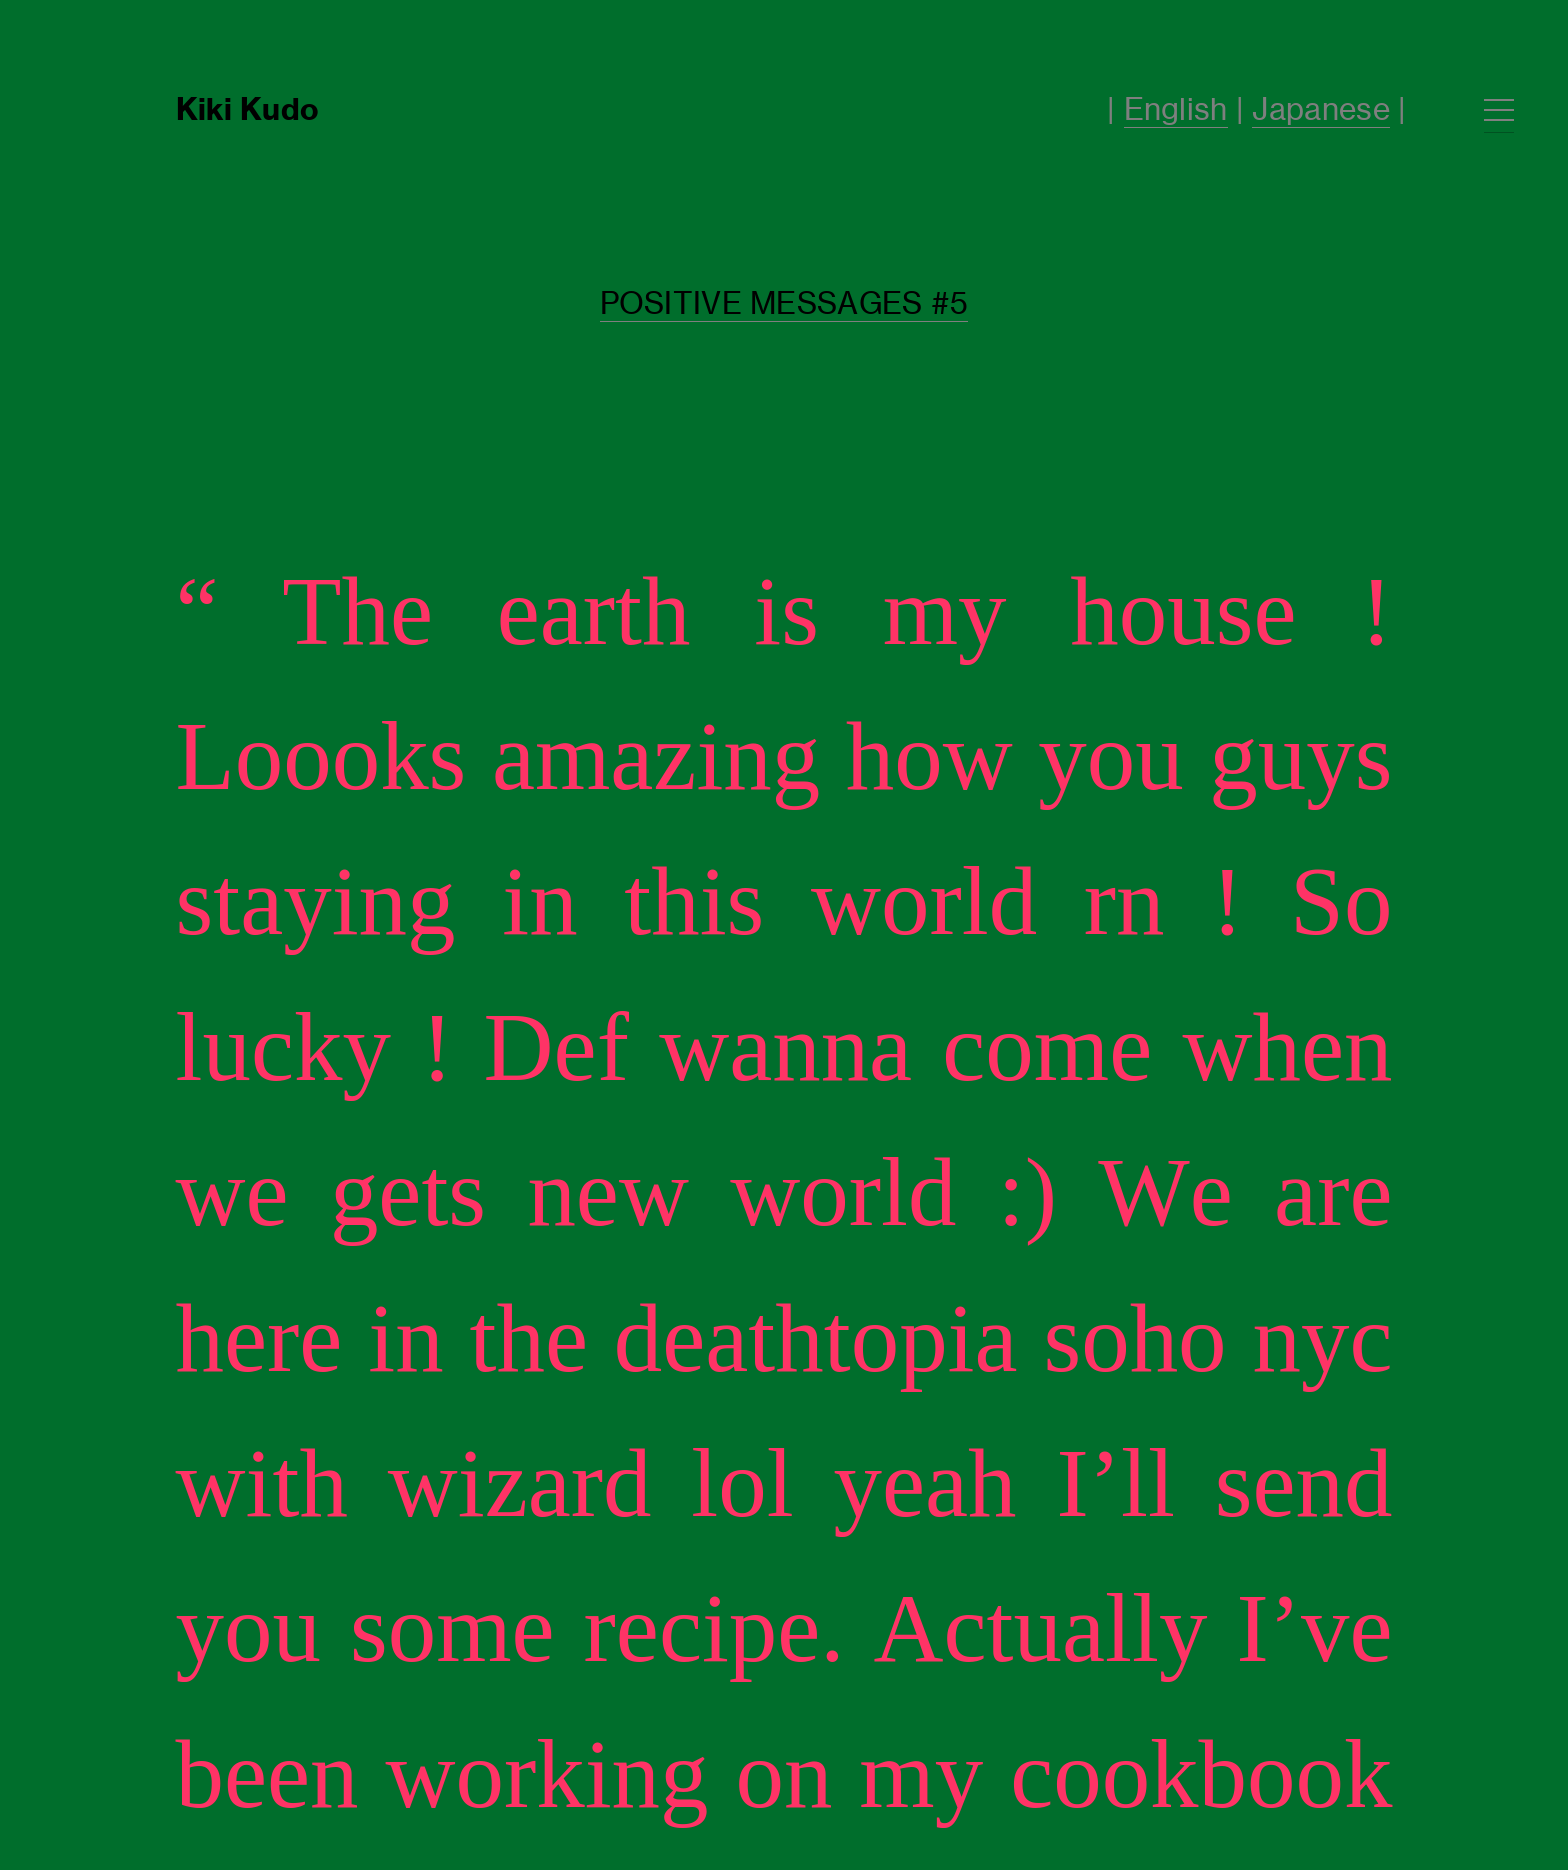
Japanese (1320, 109)
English (1176, 109)
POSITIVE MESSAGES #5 (784, 303)
